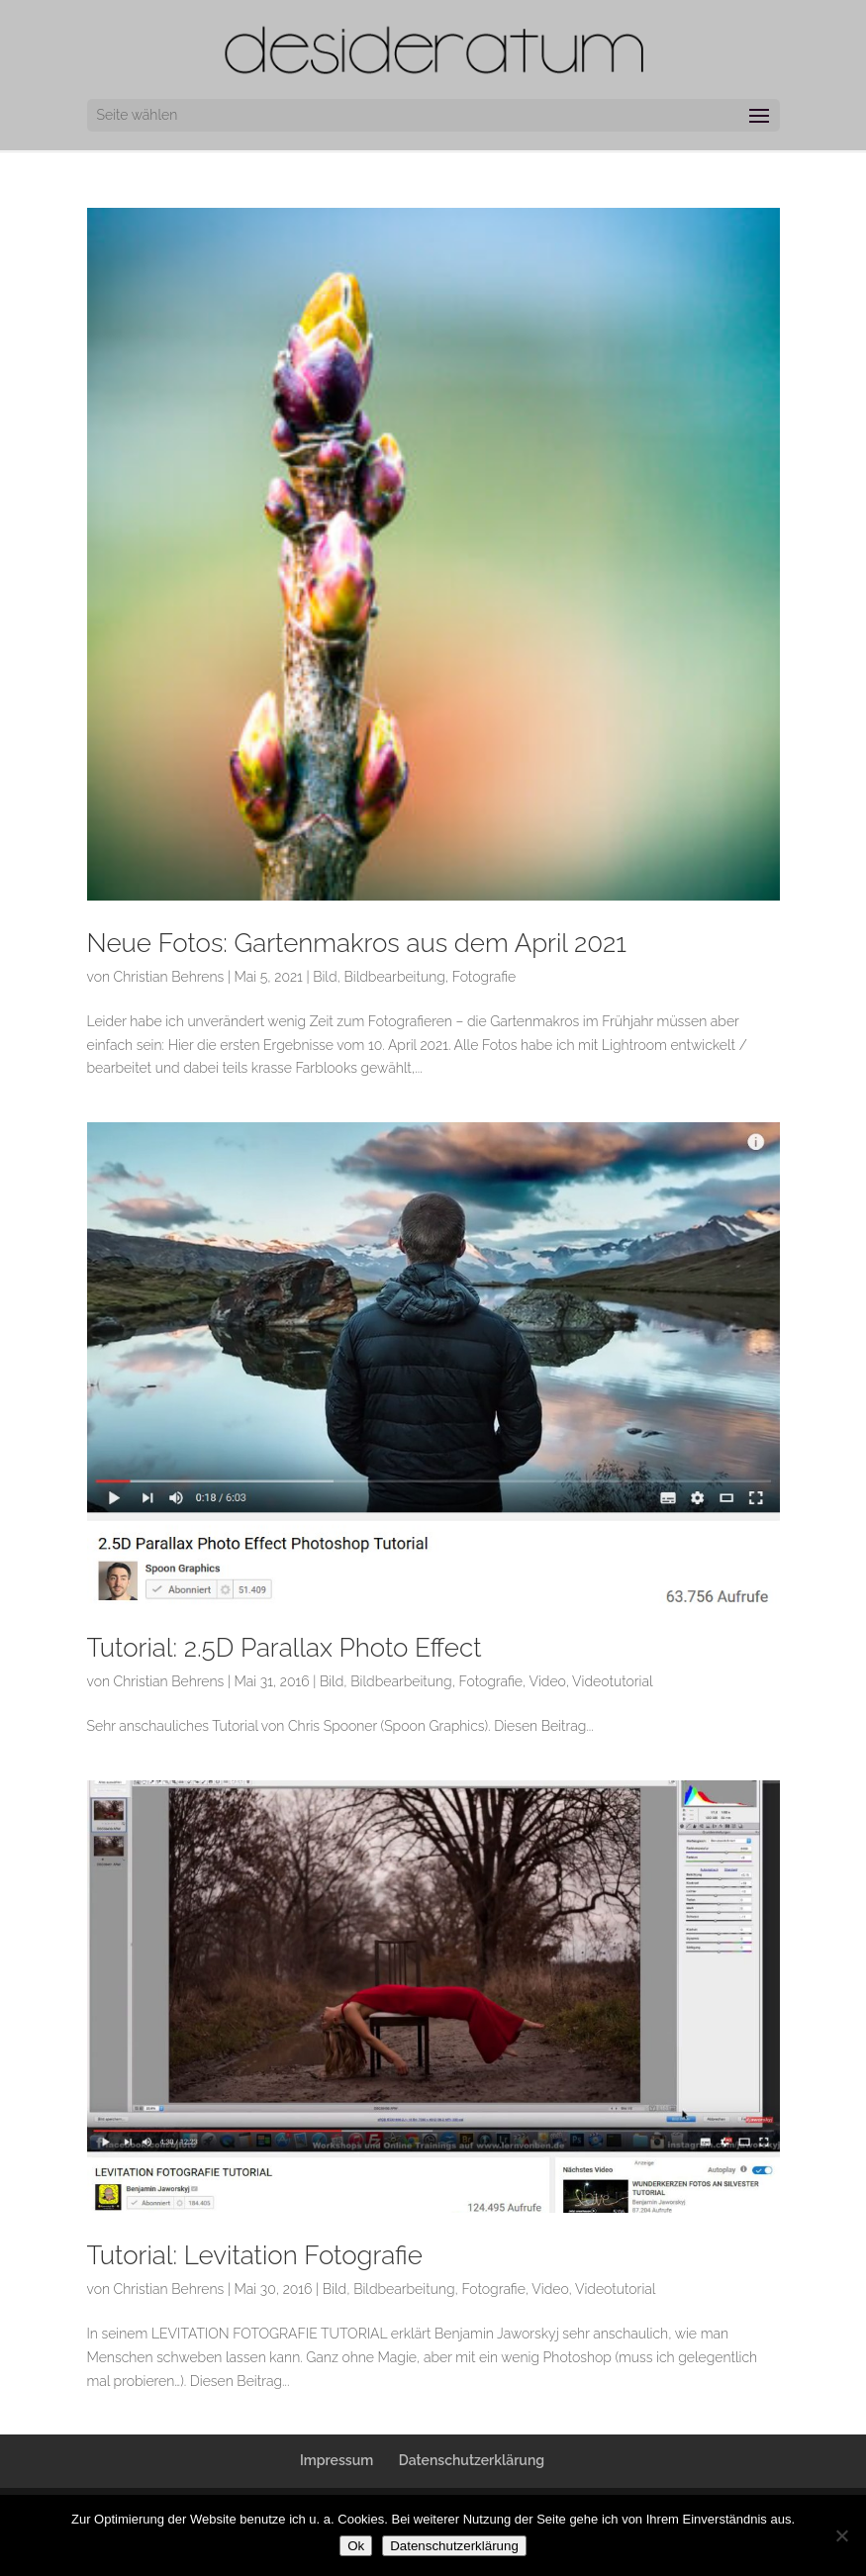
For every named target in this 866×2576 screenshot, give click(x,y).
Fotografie (484, 977)
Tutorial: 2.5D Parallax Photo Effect (284, 1648)
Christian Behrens (169, 977)
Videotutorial (612, 1681)
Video (547, 1681)
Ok (355, 2545)
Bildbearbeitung (393, 977)
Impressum (336, 2460)
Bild (325, 977)
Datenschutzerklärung (471, 2460)
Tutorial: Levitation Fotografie (255, 2255)
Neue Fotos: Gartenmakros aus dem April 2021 (356, 943)
